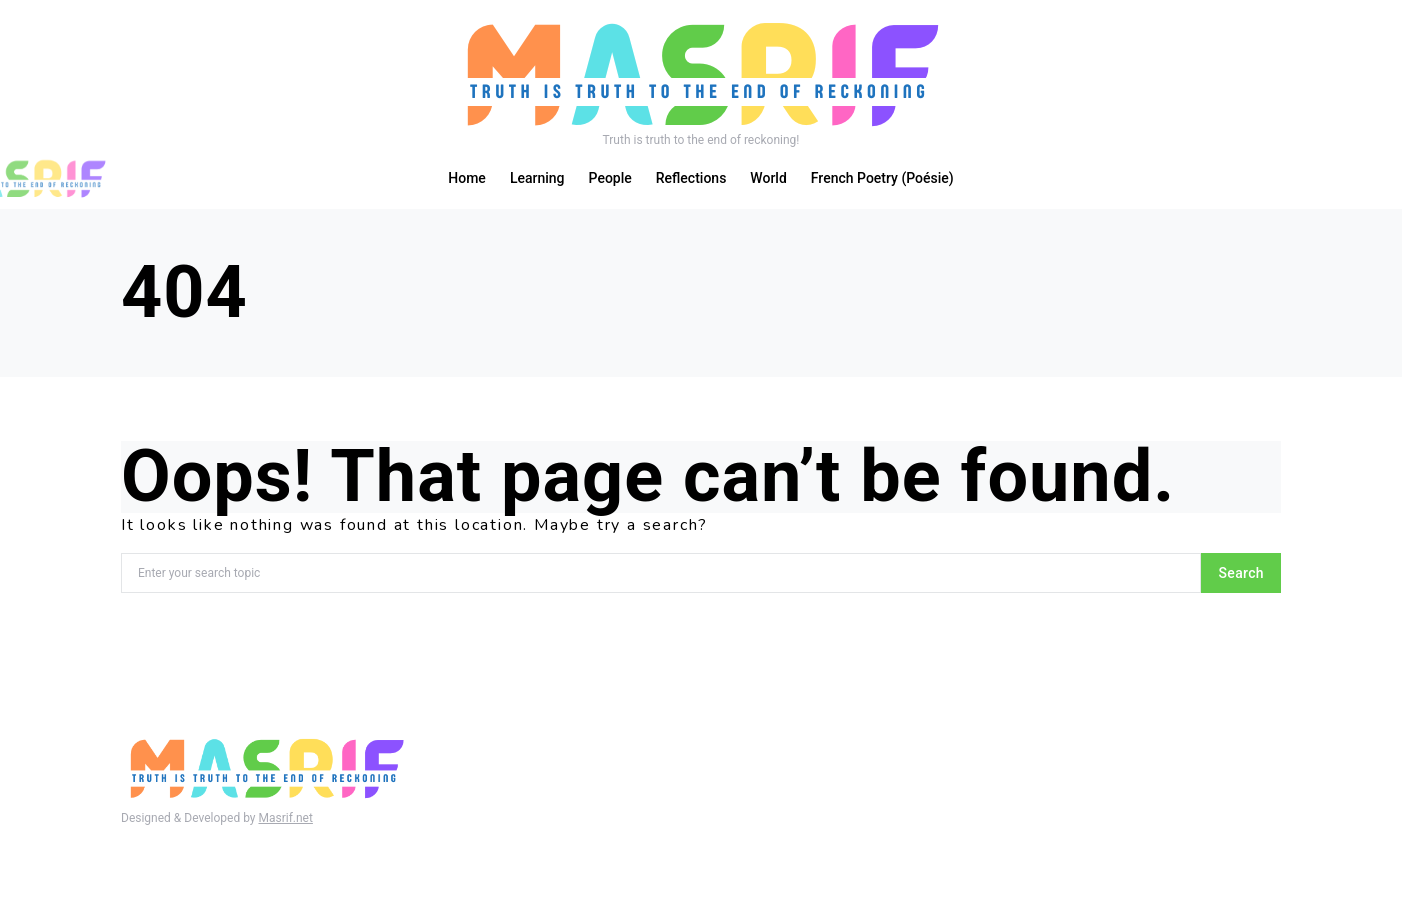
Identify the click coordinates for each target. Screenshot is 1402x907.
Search (1241, 573)
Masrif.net (285, 818)
